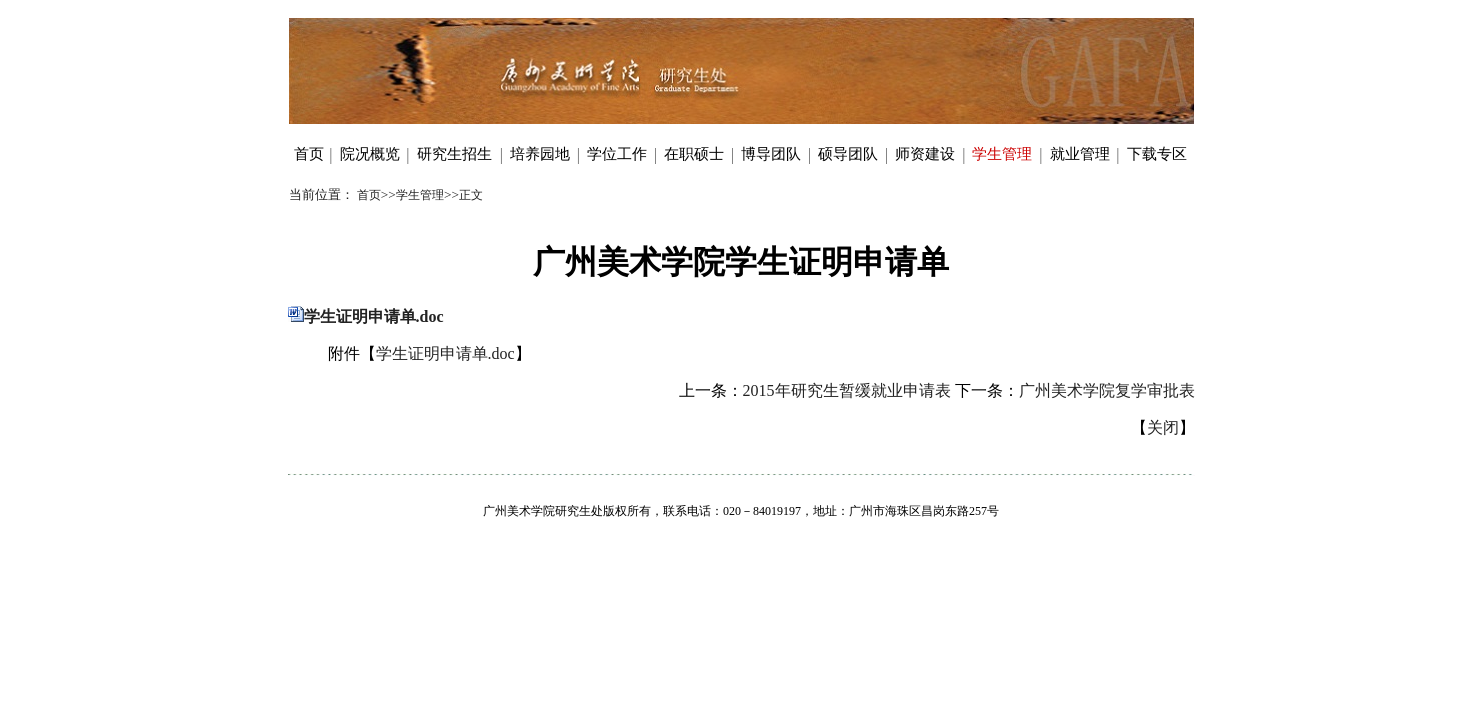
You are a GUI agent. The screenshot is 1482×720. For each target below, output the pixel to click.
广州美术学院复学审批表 (1107, 390)
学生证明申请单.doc (374, 316)
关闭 (1163, 427)
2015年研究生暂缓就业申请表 (847, 390)
